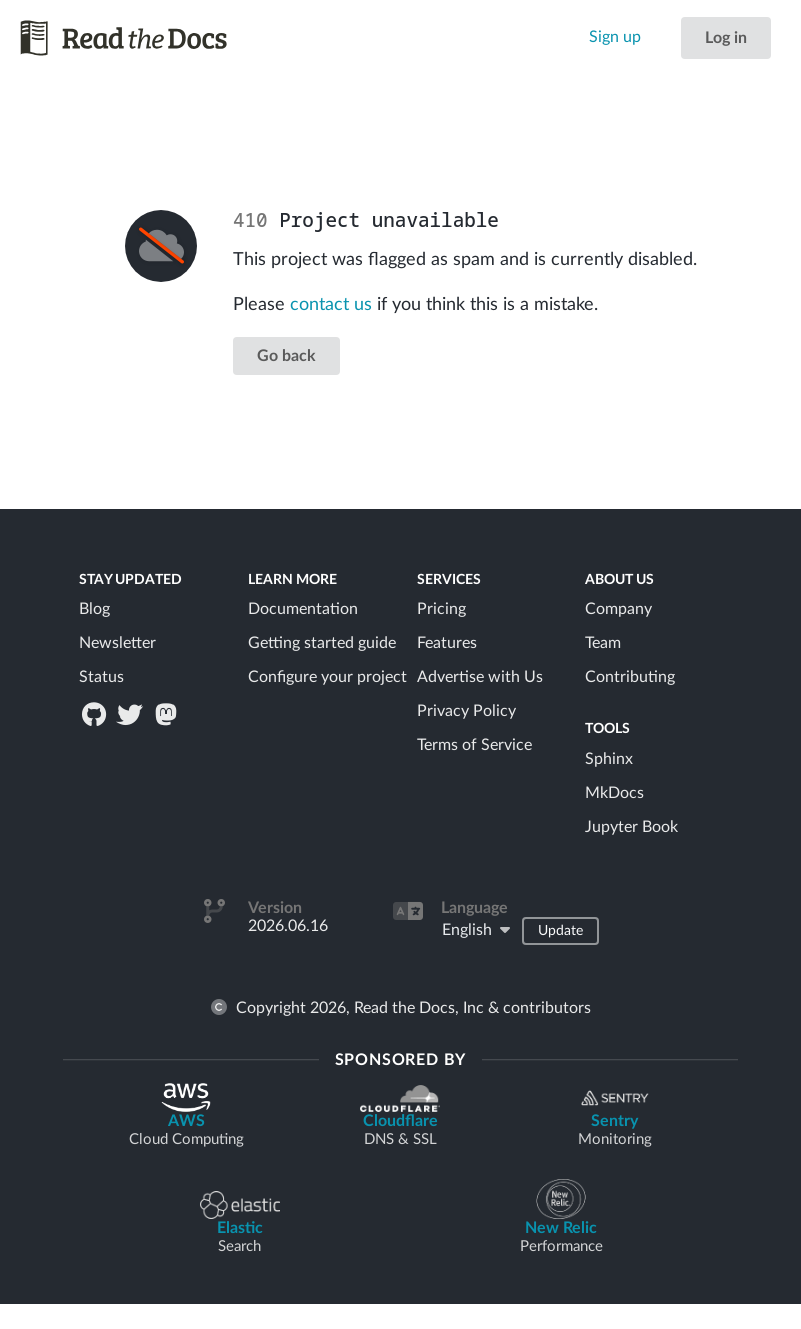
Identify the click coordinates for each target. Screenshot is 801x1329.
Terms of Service (474, 745)
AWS (186, 1116)
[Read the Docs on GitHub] (95, 714)
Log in (726, 38)
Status (101, 677)
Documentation (303, 609)
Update (560, 931)
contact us (331, 305)
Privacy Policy (466, 711)
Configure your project (327, 677)
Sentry (615, 1116)
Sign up (615, 37)
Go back (286, 356)
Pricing (441, 609)
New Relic (561, 1217)
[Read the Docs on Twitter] (131, 714)
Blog (94, 609)
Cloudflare (400, 1117)
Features (447, 643)
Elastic (240, 1223)
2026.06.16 (288, 926)
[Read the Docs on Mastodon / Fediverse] (168, 714)
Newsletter (117, 643)
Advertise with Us (480, 677)
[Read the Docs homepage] (124, 38)
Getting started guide (322, 643)
